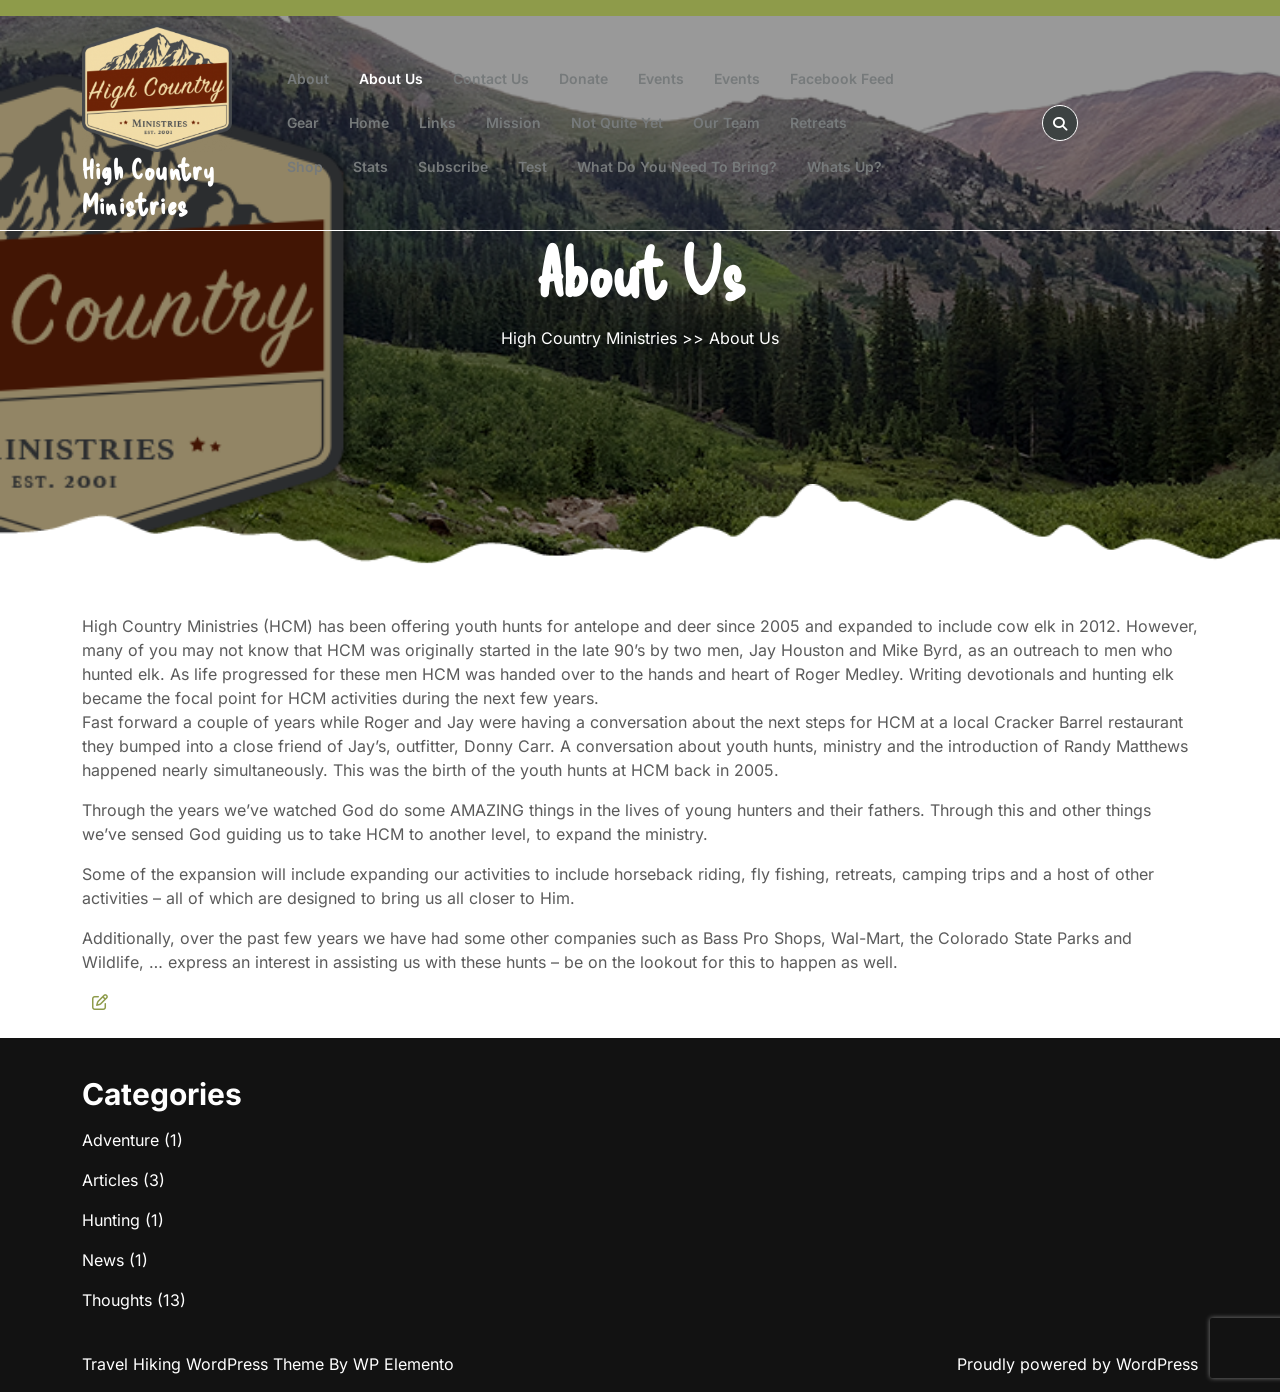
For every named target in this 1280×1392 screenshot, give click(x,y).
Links (437, 122)
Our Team (726, 122)
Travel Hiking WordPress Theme (205, 1364)
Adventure (120, 1140)
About (308, 78)
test (532, 166)
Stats (370, 166)
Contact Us (491, 78)
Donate (583, 78)
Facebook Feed (842, 78)
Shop (305, 166)
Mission (513, 122)
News (103, 1260)
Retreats (818, 122)
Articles (110, 1180)
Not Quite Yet (617, 122)
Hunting (111, 1220)
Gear (303, 122)
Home (369, 122)
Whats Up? (844, 166)
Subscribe (453, 166)
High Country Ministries (148, 186)
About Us (391, 78)
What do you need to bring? (677, 166)
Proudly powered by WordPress (1077, 1364)
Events (661, 78)
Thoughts (117, 1300)
